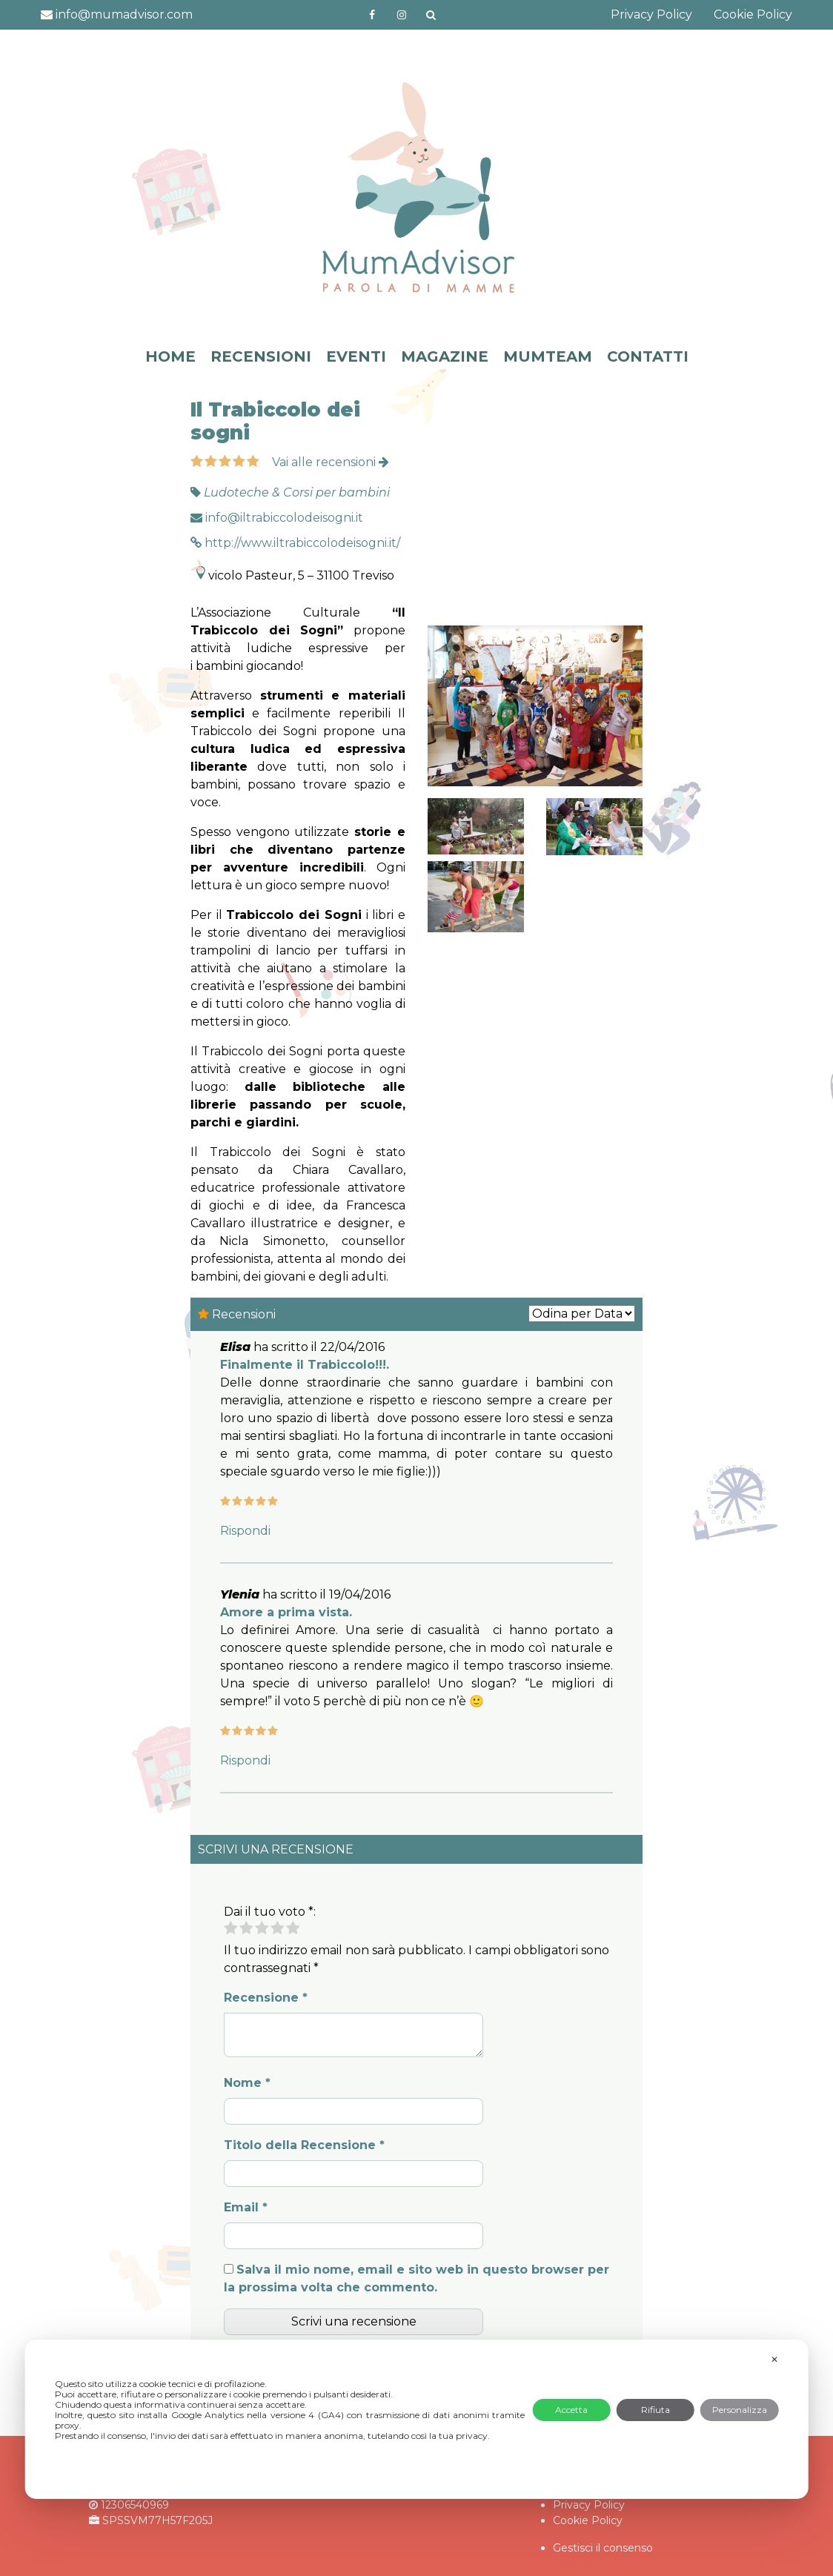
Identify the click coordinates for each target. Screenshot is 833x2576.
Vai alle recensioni (330, 462)
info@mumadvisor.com (117, 14)
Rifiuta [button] (655, 2409)
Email (246, 2207)
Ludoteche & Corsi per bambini (297, 492)
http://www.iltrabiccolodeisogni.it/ (295, 543)
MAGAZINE (444, 356)
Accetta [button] (571, 2409)
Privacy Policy (651, 14)
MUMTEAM (547, 356)
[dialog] (417, 2419)
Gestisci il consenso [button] (603, 2548)
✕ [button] (774, 2359)
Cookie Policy (753, 14)
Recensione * (266, 1998)
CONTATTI (647, 356)
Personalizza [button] (739, 2409)
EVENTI (356, 356)
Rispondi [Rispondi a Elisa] (245, 1531)
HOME (170, 356)
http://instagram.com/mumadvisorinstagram (402, 15)
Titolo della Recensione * (304, 2145)
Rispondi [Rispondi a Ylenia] (245, 1760)
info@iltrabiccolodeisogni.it (276, 518)
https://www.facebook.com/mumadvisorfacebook (372, 15)
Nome (247, 2083)
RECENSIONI (260, 356)
